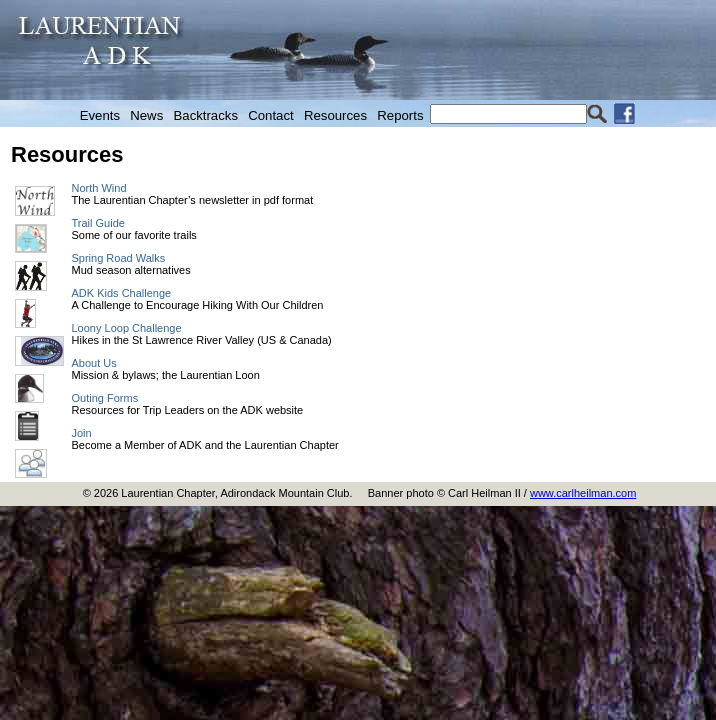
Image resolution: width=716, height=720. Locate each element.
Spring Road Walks (119, 258)
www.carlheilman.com (583, 493)
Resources (335, 115)
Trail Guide (98, 223)
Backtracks (206, 115)
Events (100, 115)
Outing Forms (105, 398)
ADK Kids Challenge (122, 293)
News (146, 115)
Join (82, 433)
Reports (400, 115)
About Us (94, 363)
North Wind (99, 188)
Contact (270, 115)
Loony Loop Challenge (127, 328)
